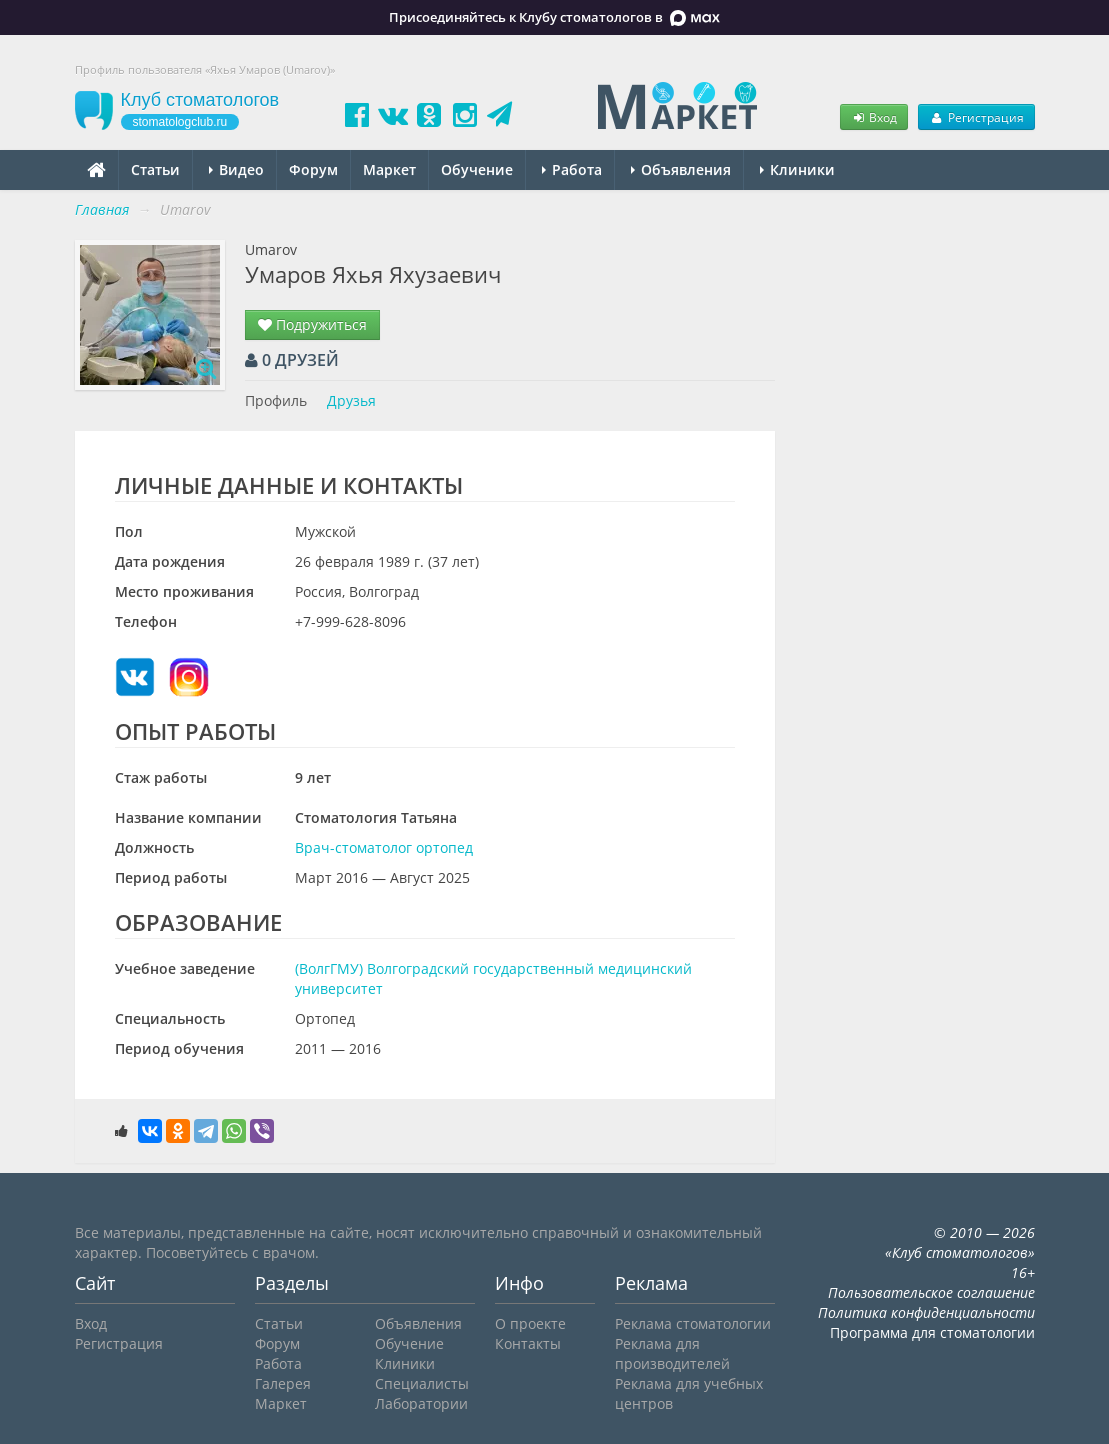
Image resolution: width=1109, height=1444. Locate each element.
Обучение (477, 169)
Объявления (681, 169)
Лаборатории (421, 1403)
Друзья (351, 400)
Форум (313, 169)
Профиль (276, 400)
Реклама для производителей (672, 1353)
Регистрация (976, 117)
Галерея (283, 1383)
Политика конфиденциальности (926, 1312)
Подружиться (312, 324)
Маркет (389, 169)
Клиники (797, 169)
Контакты (528, 1343)
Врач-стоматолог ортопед (384, 847)
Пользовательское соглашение (931, 1292)
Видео (236, 169)
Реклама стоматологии (693, 1323)
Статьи (155, 169)
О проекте (530, 1323)
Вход (874, 117)
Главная (102, 209)
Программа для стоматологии (932, 1332)
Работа (572, 169)
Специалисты (422, 1383)
